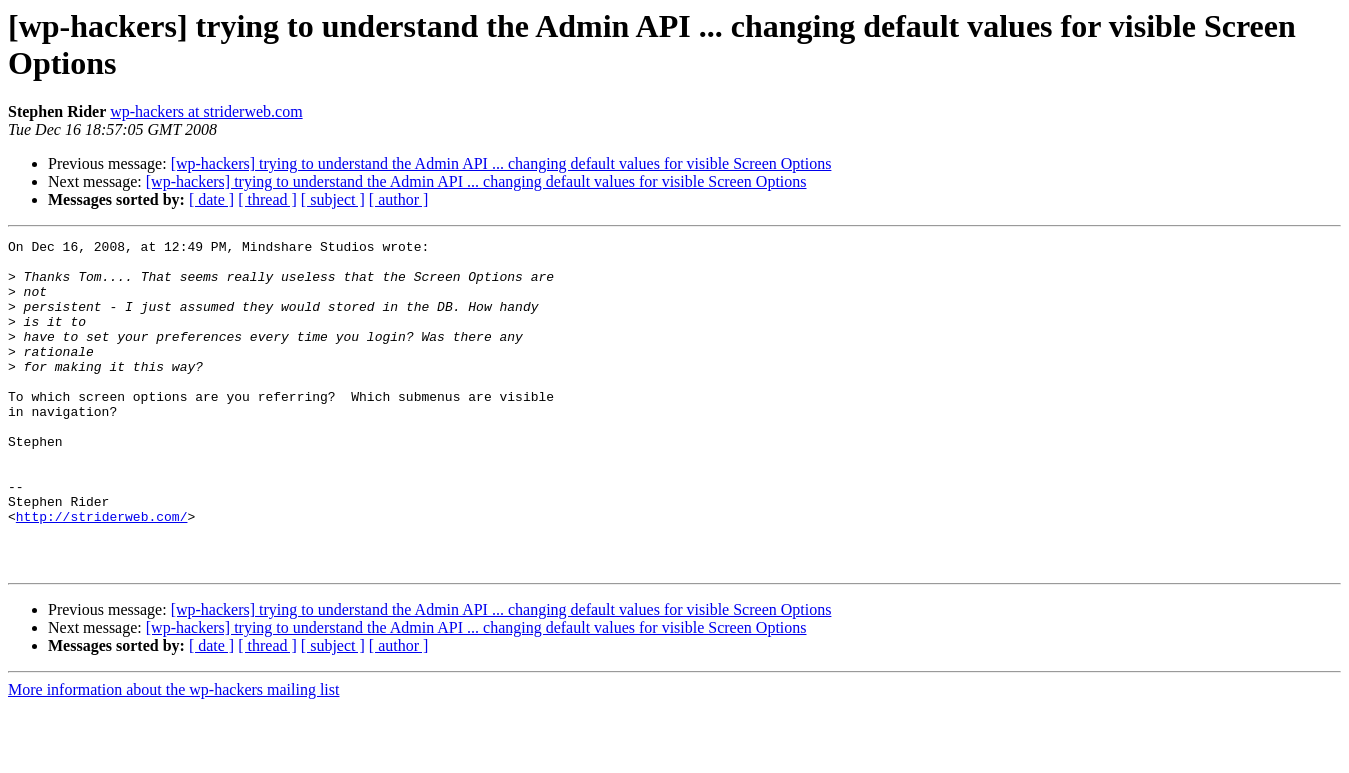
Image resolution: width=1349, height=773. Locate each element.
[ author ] (399, 199)
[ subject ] (333, 199)
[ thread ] (267, 199)
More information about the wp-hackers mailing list (173, 755)
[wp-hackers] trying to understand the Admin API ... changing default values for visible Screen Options (501, 163)
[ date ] (211, 199)
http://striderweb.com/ (102, 573)
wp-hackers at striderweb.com (206, 111)
